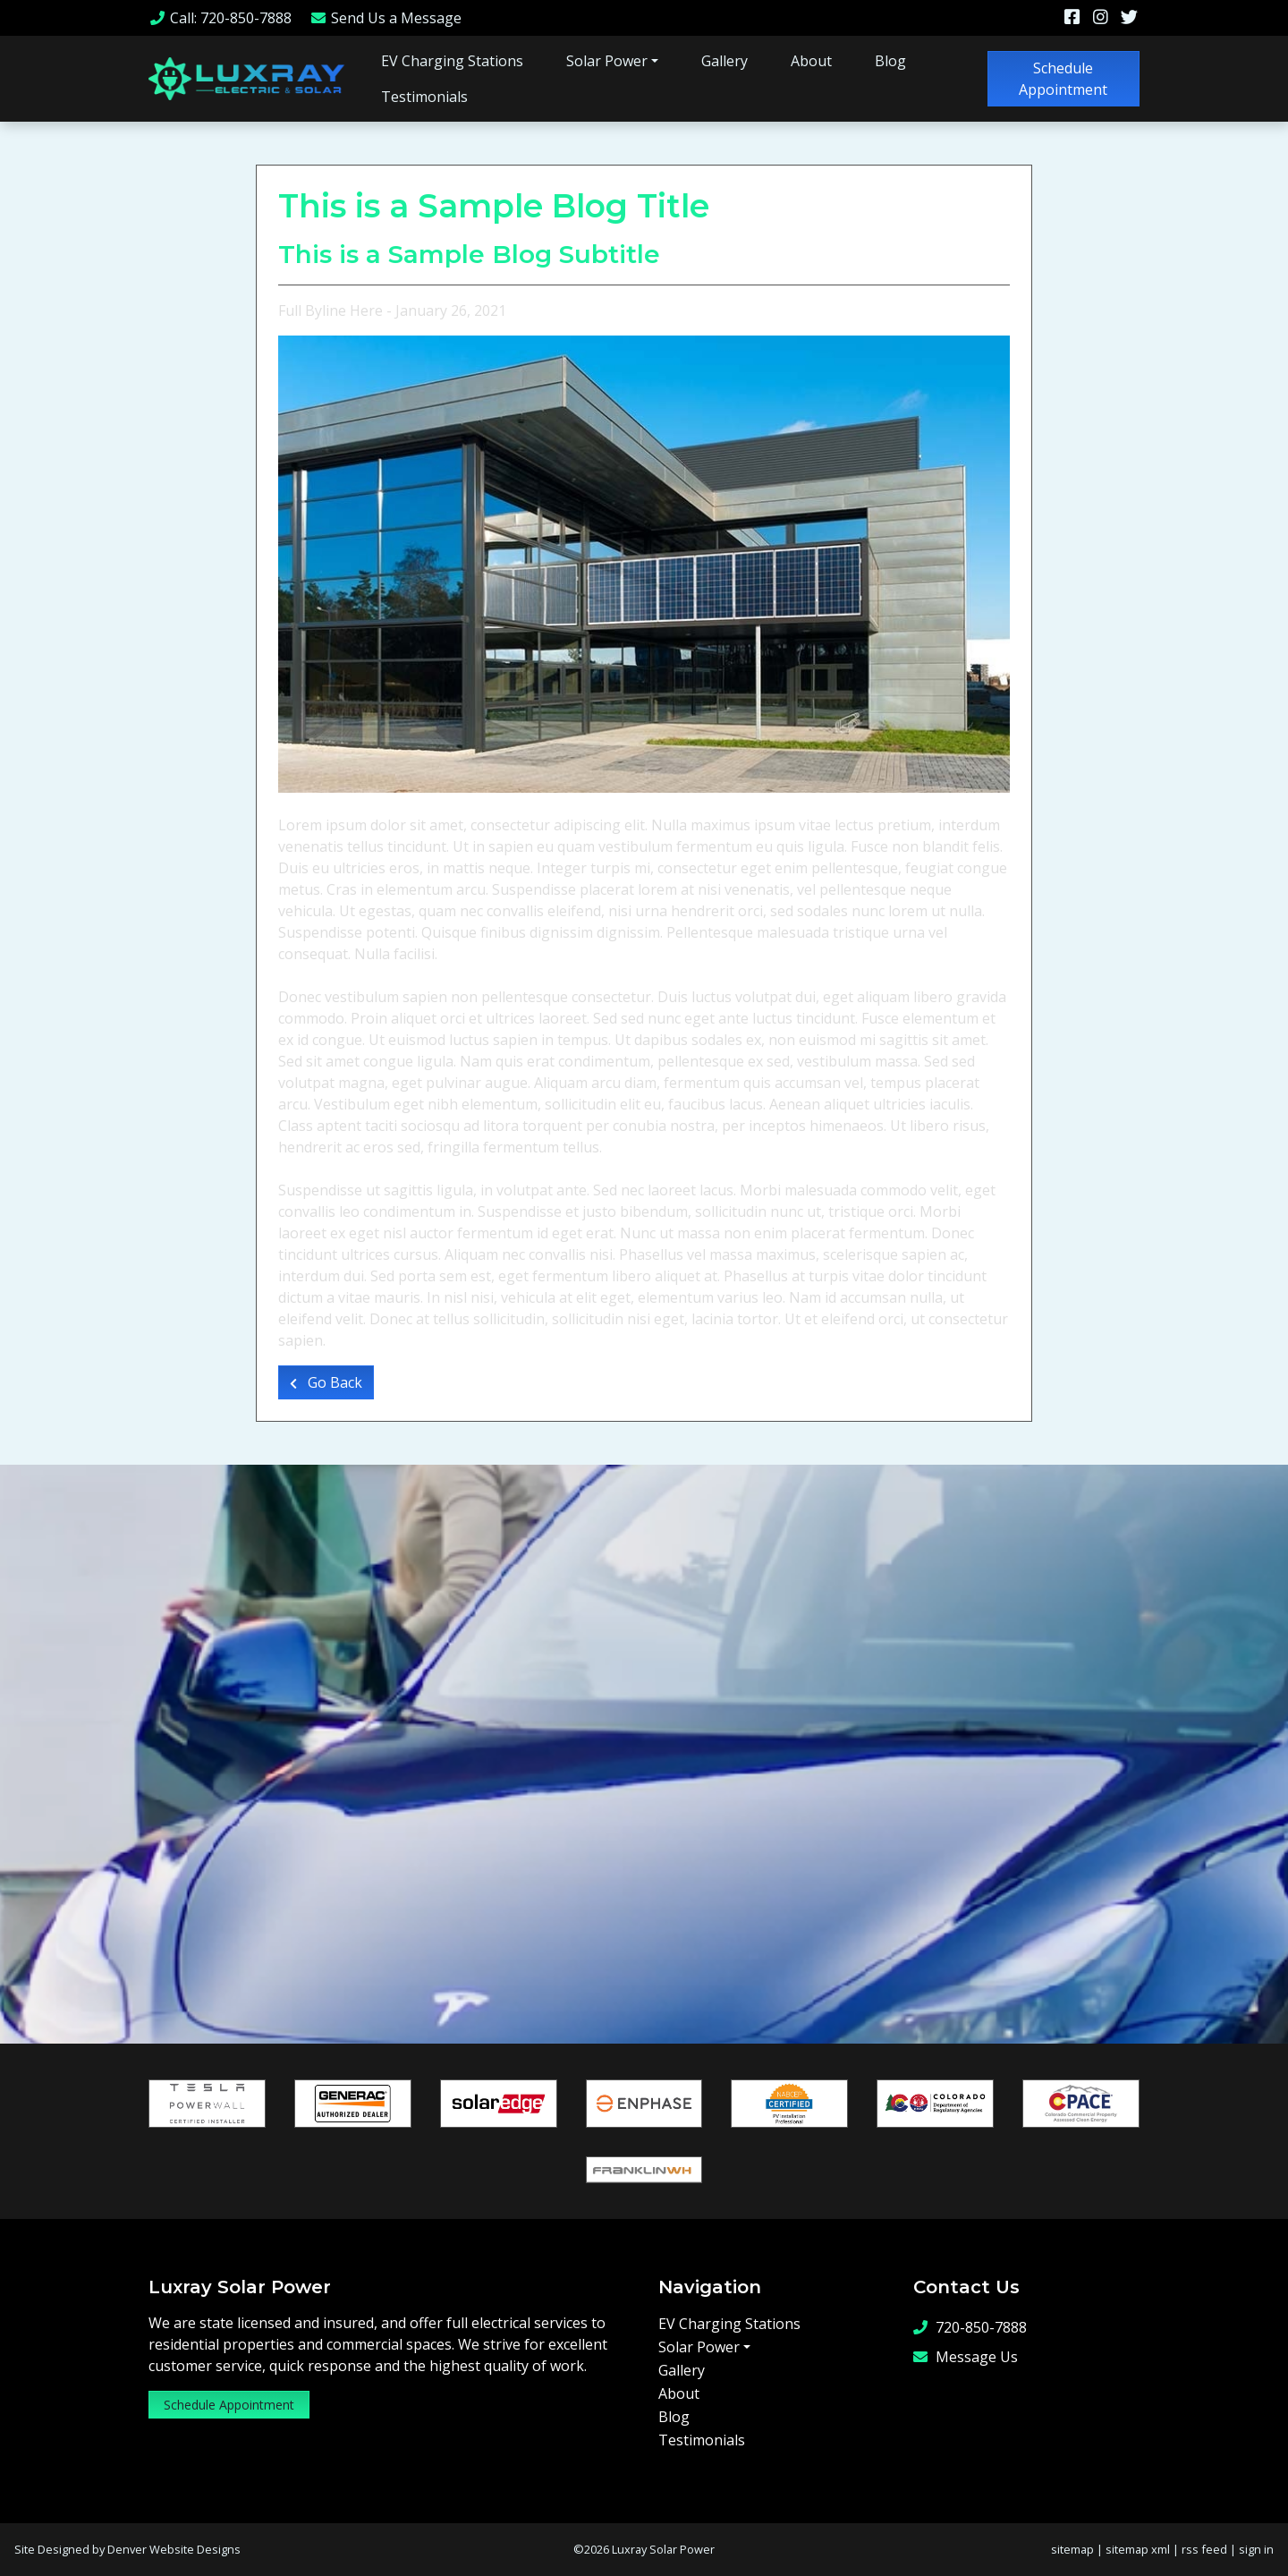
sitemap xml (1138, 2549)
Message (385, 18)
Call (220, 18)
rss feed (1204, 2549)
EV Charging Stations (452, 61)
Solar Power (607, 61)
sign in (1256, 2549)
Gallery (724, 61)
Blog (890, 61)
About (811, 61)
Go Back (326, 1382)
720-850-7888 (970, 2327)
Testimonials (424, 96)
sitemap (1072, 2549)
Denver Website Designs (174, 2549)
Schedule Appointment (1063, 78)
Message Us (965, 2356)
